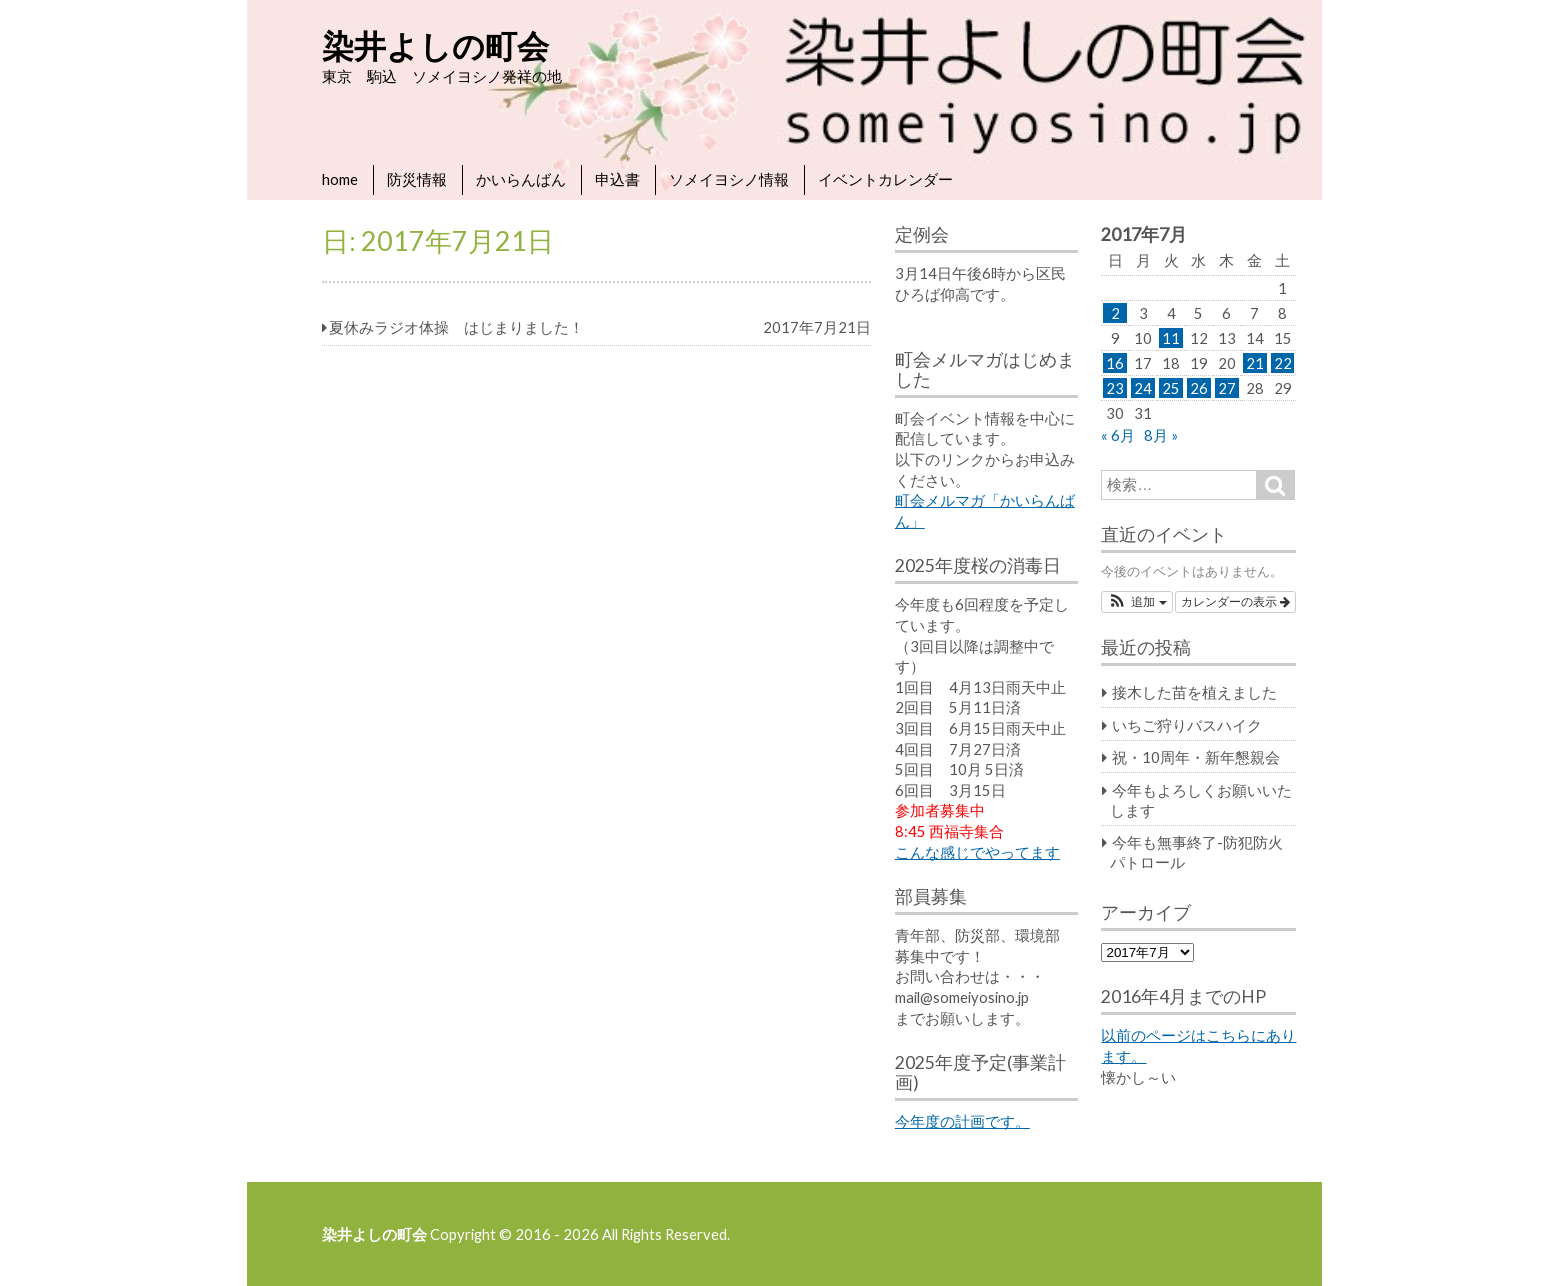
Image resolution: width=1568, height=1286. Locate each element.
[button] (1136, 602)
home (340, 179)
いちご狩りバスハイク (1187, 725)
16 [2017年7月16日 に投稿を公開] (1115, 363)
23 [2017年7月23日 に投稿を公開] (1115, 388)
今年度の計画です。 (962, 1121)
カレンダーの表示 (1235, 602)
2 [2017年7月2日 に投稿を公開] (1115, 313)
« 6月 (1118, 435)
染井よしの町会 (435, 45)
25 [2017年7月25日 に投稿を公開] (1171, 388)
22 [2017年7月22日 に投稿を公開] (1283, 363)
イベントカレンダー (885, 179)
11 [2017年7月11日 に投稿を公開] (1171, 338)
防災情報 (417, 179)
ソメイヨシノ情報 (729, 179)
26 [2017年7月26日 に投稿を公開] (1199, 388)
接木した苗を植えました (1194, 692)
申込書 (617, 179)
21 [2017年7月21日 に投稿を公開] (1255, 363)
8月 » (1161, 435)
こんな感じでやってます (977, 852)
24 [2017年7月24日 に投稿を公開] (1143, 388)
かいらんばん (521, 179)
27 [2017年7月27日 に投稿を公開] (1227, 388)
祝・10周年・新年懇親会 (1196, 757)
